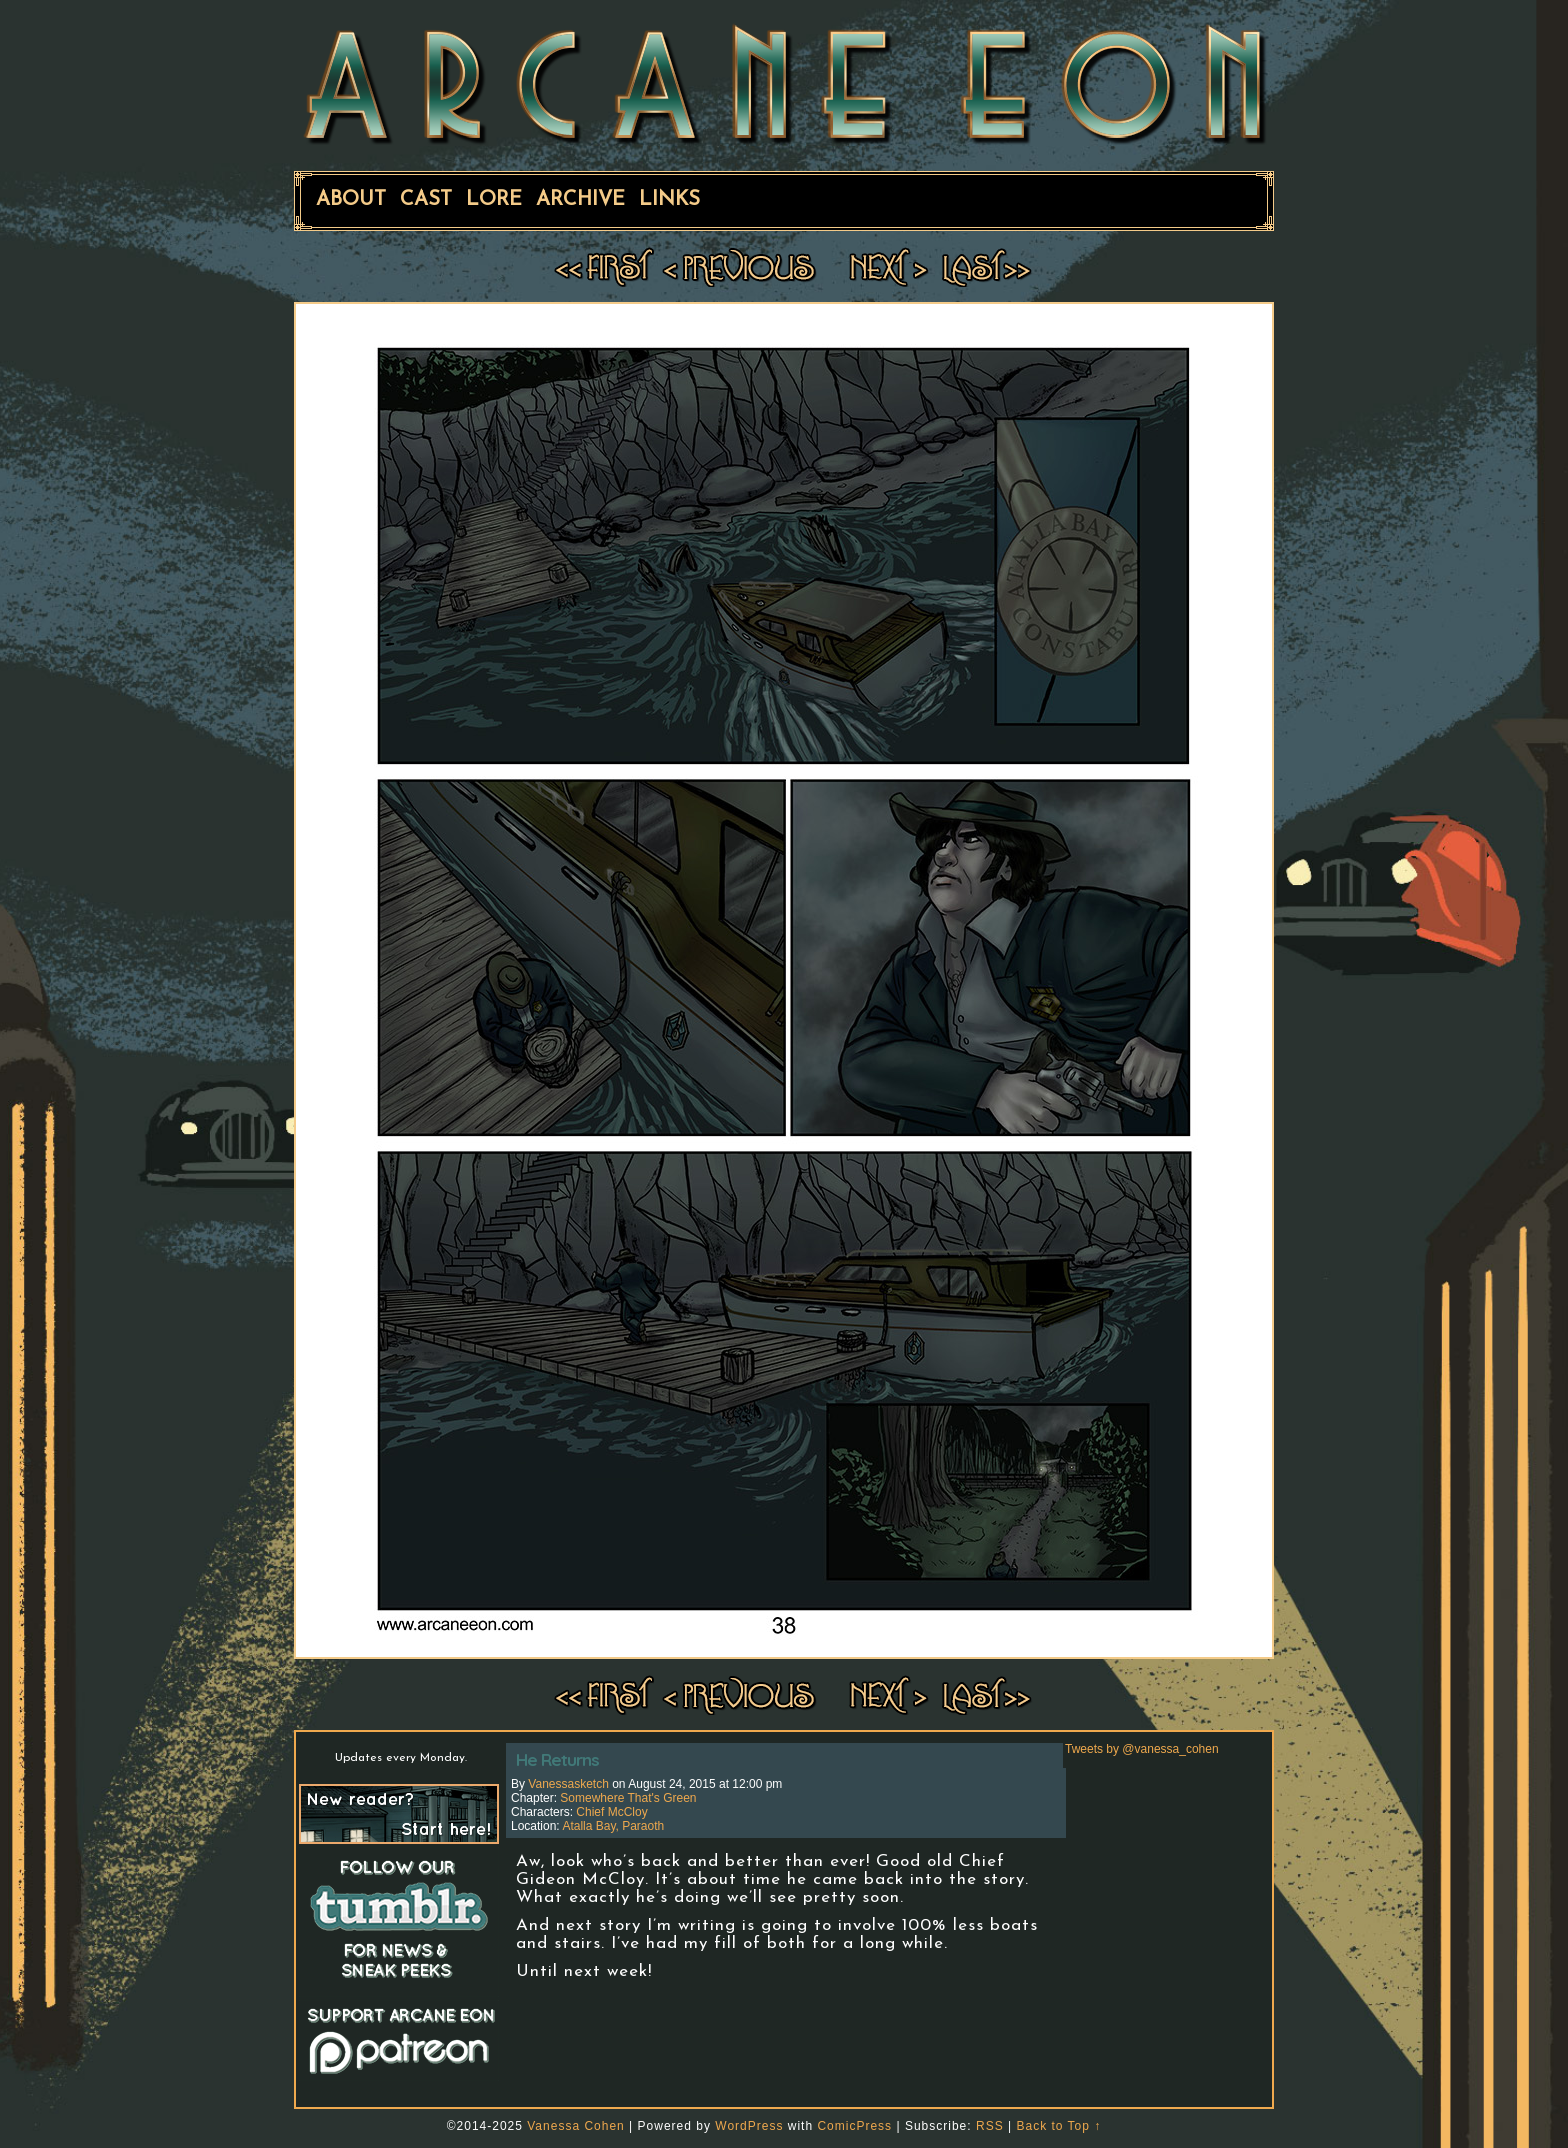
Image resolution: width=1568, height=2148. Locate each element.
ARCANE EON (784, 83)
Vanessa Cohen (576, 2126)
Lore (494, 200)
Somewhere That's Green (628, 1798)
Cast (426, 200)
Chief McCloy (611, 1812)
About (351, 200)
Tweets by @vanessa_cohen (1142, 1749)
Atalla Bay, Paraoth (613, 1826)
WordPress (749, 2126)
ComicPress (854, 2126)
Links (669, 200)
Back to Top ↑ (1058, 2126)
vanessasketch (568, 1784)
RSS (990, 2126)
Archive (580, 200)
